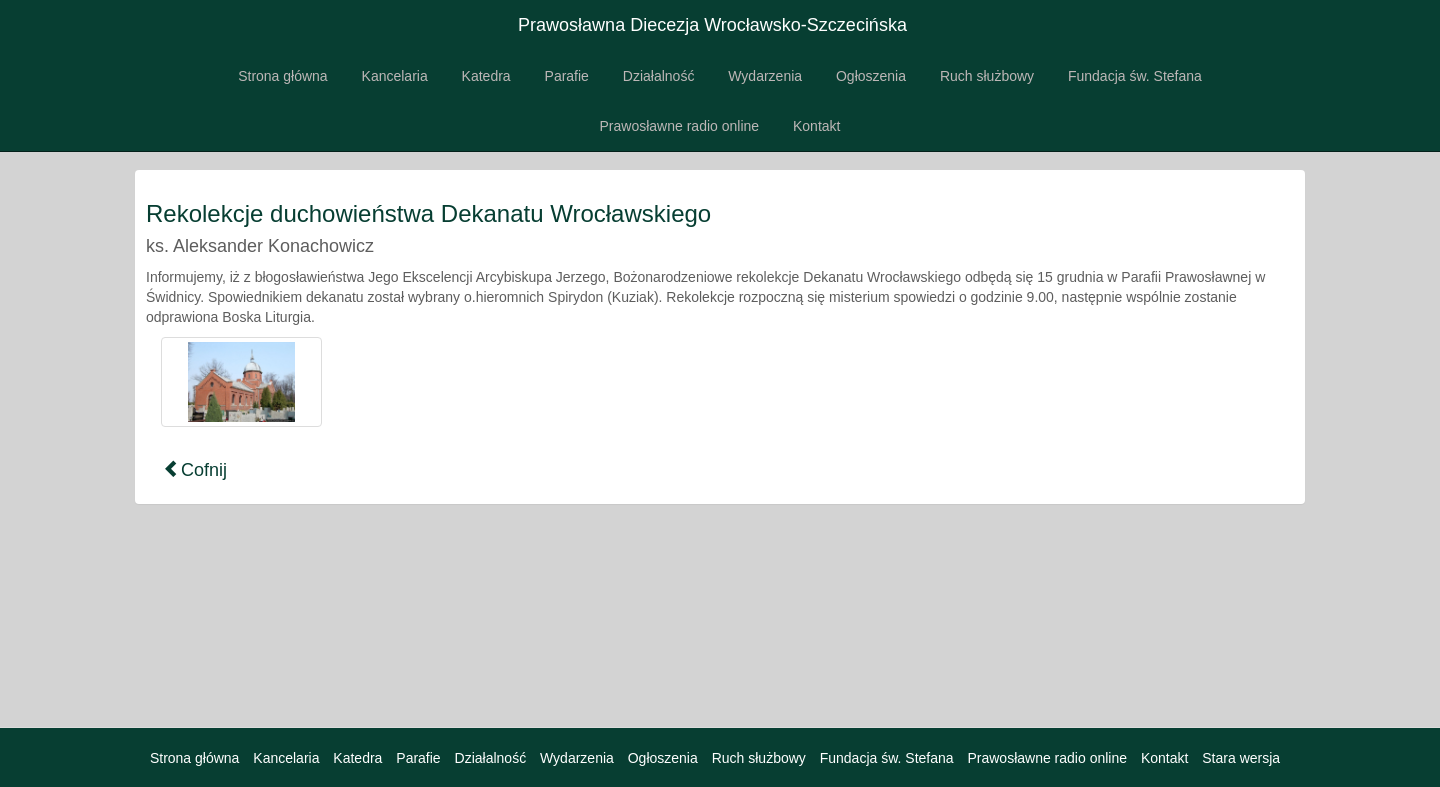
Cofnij (195, 469)
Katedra (486, 76)
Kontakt (816, 126)
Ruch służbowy (987, 76)
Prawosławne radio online (680, 126)
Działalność (659, 76)
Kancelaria (395, 76)
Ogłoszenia (871, 76)
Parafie (567, 76)
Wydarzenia (765, 76)
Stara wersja (1241, 758)
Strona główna (283, 76)
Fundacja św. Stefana (1135, 76)
